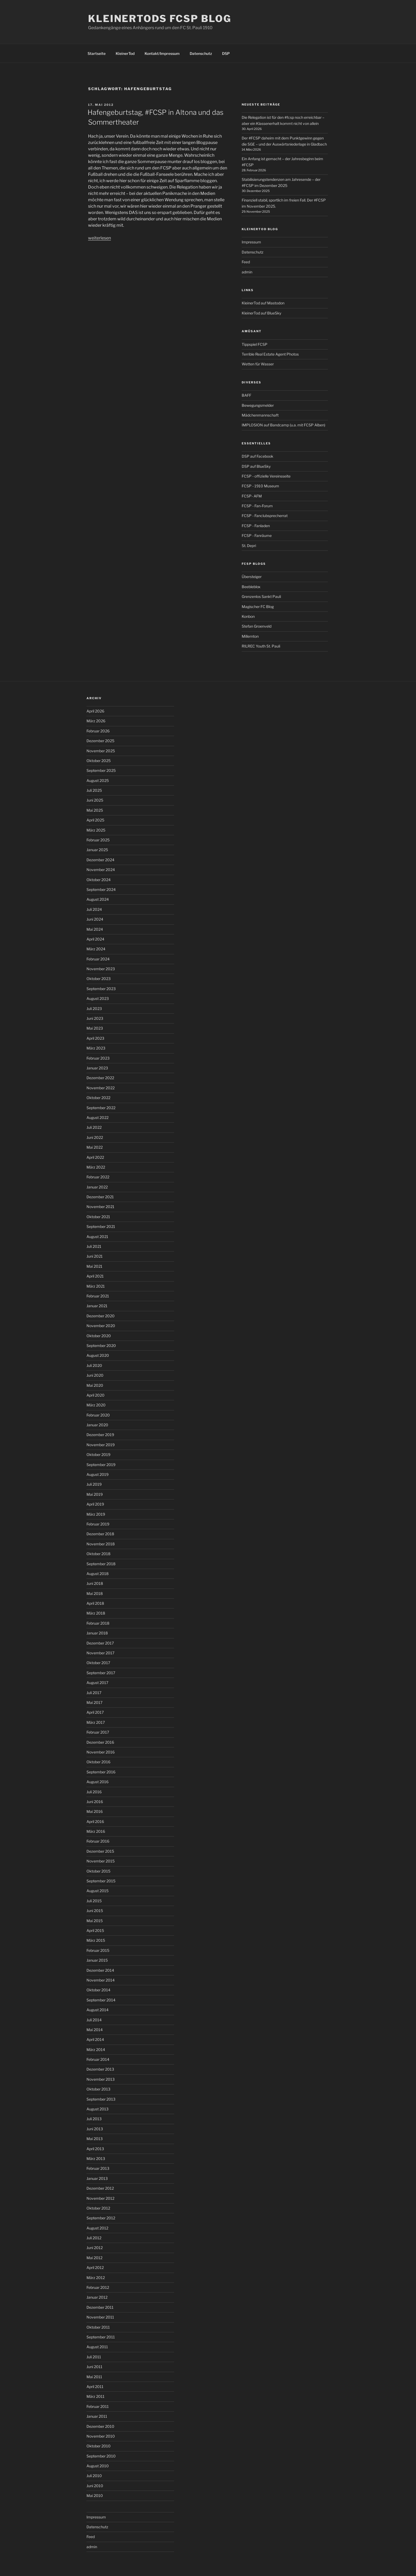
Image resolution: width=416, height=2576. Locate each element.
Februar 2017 (97, 1732)
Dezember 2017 (100, 1643)
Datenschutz (201, 53)
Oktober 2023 (98, 978)
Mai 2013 (94, 2138)
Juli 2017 (93, 1692)
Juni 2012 (94, 2247)
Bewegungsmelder (258, 405)
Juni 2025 (94, 800)
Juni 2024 (94, 919)
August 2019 (97, 1474)
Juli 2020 (94, 1365)
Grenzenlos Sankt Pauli (261, 596)
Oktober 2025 (98, 760)
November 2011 (100, 2317)
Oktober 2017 (98, 1662)
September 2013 (100, 2099)
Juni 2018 (94, 1583)
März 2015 (95, 1940)
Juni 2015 (94, 1910)
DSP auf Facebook (257, 456)
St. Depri (249, 545)
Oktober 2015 (98, 1871)
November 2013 (100, 2079)
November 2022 (100, 1088)
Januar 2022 (97, 1187)
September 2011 (100, 2337)
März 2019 (95, 1514)
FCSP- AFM (252, 496)
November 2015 (100, 1861)
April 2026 (95, 711)
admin (247, 272)
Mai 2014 (94, 2029)
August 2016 (97, 1781)
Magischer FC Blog (258, 606)
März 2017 (95, 1722)
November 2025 (100, 751)
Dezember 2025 (100, 740)
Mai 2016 (94, 1811)
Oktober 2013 (98, 2089)
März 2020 (96, 1405)
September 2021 (100, 1226)
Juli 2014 (94, 2020)
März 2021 (95, 1286)
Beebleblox (251, 586)
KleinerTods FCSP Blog (159, 18)
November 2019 (100, 1444)
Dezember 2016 (100, 1742)
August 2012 (97, 2228)
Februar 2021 (97, 1296)
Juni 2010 (94, 2485)
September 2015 (100, 1881)
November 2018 (100, 1544)
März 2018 (95, 1613)
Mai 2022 (94, 1147)
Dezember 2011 (100, 2307)
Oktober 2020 (98, 1335)
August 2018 (97, 1573)
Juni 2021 (94, 1256)
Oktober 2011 (98, 2327)
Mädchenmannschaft (260, 415)
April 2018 (95, 1603)
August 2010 (97, 2466)
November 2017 (100, 1653)
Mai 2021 (94, 1266)
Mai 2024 (94, 929)
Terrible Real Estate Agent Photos (270, 354)
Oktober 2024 (98, 879)
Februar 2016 (97, 1841)
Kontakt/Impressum (162, 53)
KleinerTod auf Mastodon (263, 303)
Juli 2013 (94, 2118)
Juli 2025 (94, 790)
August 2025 (97, 780)
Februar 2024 (98, 959)
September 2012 (100, 2218)
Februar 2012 (97, 2287)
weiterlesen (99, 237)
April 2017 (95, 1712)
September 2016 (100, 1772)
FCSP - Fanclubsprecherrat (265, 515)
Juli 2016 (94, 1792)
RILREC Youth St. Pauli (261, 646)
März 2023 (95, 1048)
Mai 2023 (94, 1028)
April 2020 (95, 1395)
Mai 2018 (94, 1593)
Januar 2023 (97, 1068)
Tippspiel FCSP (254, 344)
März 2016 (95, 1831)
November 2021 (100, 1206)
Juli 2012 (93, 2238)
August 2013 (97, 2109)
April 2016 (95, 1821)
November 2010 (100, 2436)
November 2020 (100, 1325)
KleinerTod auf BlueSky (261, 313)
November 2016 (100, 1752)
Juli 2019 (94, 1484)
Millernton (250, 636)
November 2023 (100, 968)
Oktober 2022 (98, 1097)
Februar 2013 (97, 2168)
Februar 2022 (97, 1177)
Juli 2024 (94, 909)
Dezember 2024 (100, 860)
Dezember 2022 (100, 1077)
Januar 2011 (96, 2416)
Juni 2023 (94, 1018)
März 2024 (95, 949)
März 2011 (95, 2396)
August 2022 (97, 1117)
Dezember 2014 (100, 1970)
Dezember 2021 (100, 1197)
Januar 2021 (96, 1306)
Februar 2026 (98, 731)
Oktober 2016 (98, 1762)
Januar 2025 (97, 849)
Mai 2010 (94, 2495)
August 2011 (97, 2347)
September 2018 (100, 1564)
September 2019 (100, 1464)
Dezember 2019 (100, 1434)
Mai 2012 (94, 2257)
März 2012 (95, 2277)
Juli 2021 (93, 1246)
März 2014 (95, 2049)
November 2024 (100, 869)
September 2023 (101, 988)
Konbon (248, 616)
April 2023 (95, 1038)
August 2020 (97, 1355)
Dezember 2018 (100, 1534)
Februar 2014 (97, 2059)
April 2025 (95, 820)
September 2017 (100, 1672)
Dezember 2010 (100, 2426)
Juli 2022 (94, 1127)
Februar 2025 (98, 840)
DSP (226, 53)
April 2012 (95, 2267)
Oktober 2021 (98, 1216)
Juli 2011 (93, 2357)
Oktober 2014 (98, 1990)
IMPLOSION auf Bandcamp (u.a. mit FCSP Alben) (283, 425)
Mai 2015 (94, 1920)
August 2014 (97, 2010)
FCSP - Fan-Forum (257, 506)
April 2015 (95, 1930)
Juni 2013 (94, 2129)
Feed (246, 262)
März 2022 (95, 1167)
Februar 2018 (97, 1623)
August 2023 (97, 998)
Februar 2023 (98, 1058)
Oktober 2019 (98, 1454)
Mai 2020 (94, 1385)
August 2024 (97, 899)
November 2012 (100, 2198)
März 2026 (95, 721)
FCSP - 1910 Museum (260, 486)
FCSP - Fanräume (257, 535)
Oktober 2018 (98, 1553)
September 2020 (101, 1345)
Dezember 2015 (100, 1851)
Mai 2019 (94, 1494)
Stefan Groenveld (256, 626)
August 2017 (97, 1682)
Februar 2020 (98, 1415)
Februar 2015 (97, 1950)
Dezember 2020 (100, 1316)
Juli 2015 (94, 1901)
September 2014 (100, 2000)
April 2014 (95, 2039)
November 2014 (100, 1980)
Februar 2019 (97, 1524)
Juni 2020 (94, 1375)
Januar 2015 (97, 1960)
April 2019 (95, 1504)
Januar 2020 (97, 1425)
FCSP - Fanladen (256, 525)
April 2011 (94, 2386)
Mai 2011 (94, 2376)
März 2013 (95, 2158)
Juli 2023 (94, 1008)
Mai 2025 (94, 810)
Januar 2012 (96, 2297)
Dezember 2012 (100, 2188)
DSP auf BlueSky (256, 466)
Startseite (97, 53)
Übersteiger (252, 576)
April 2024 (95, 939)
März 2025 (95, 830)
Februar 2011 (97, 2406)
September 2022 (100, 1107)
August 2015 (97, 1890)
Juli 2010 (94, 2475)
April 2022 (95, 1157)
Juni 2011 (94, 2366)
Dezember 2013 (100, 2069)
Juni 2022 (94, 1137)
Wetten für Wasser (258, 364)
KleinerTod (125, 53)
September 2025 (101, 770)
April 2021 (95, 1276)
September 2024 (101, 889)
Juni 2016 (94, 1801)
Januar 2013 (97, 2178)
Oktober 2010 (98, 2446)
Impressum (251, 242)
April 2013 (95, 2148)
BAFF (246, 395)
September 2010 (101, 2456)
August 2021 (97, 1236)
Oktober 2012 (98, 2208)
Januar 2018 (97, 1633)
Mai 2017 (94, 1702)
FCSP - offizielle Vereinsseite (266, 476)
